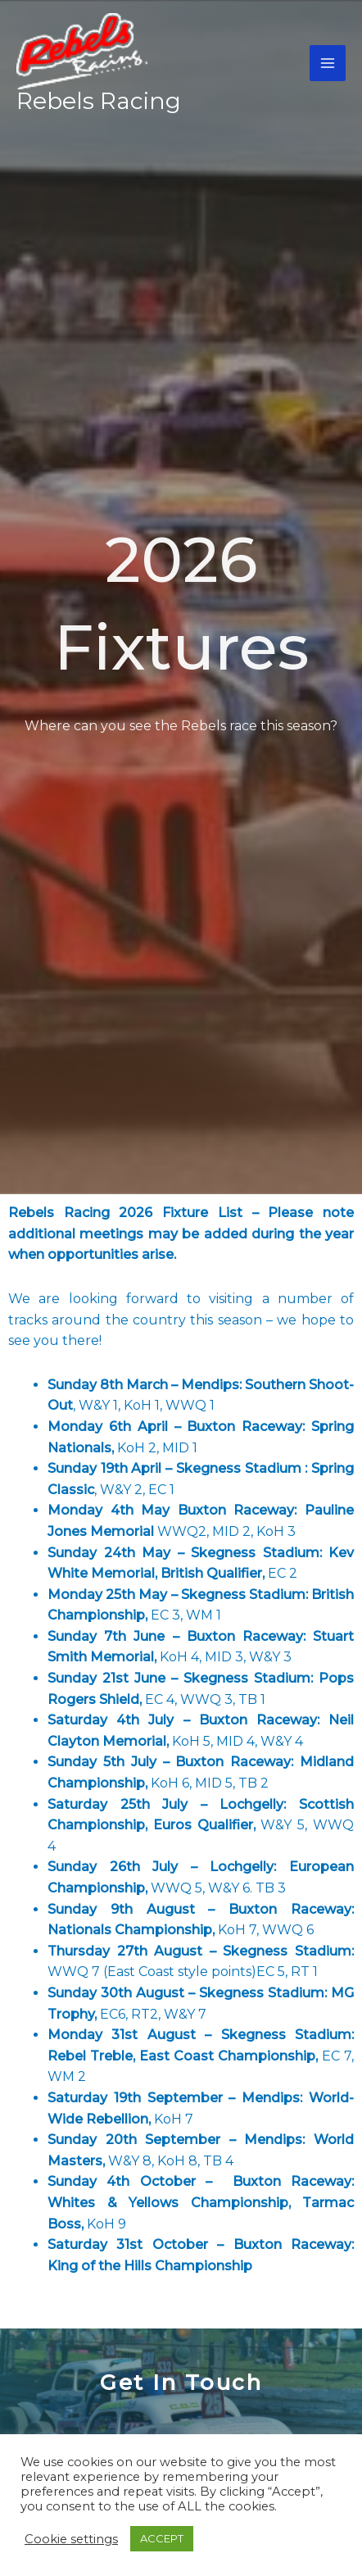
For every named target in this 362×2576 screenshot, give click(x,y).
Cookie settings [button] (71, 2539)
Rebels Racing (98, 101)
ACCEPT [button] (161, 2538)
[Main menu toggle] (328, 63)
